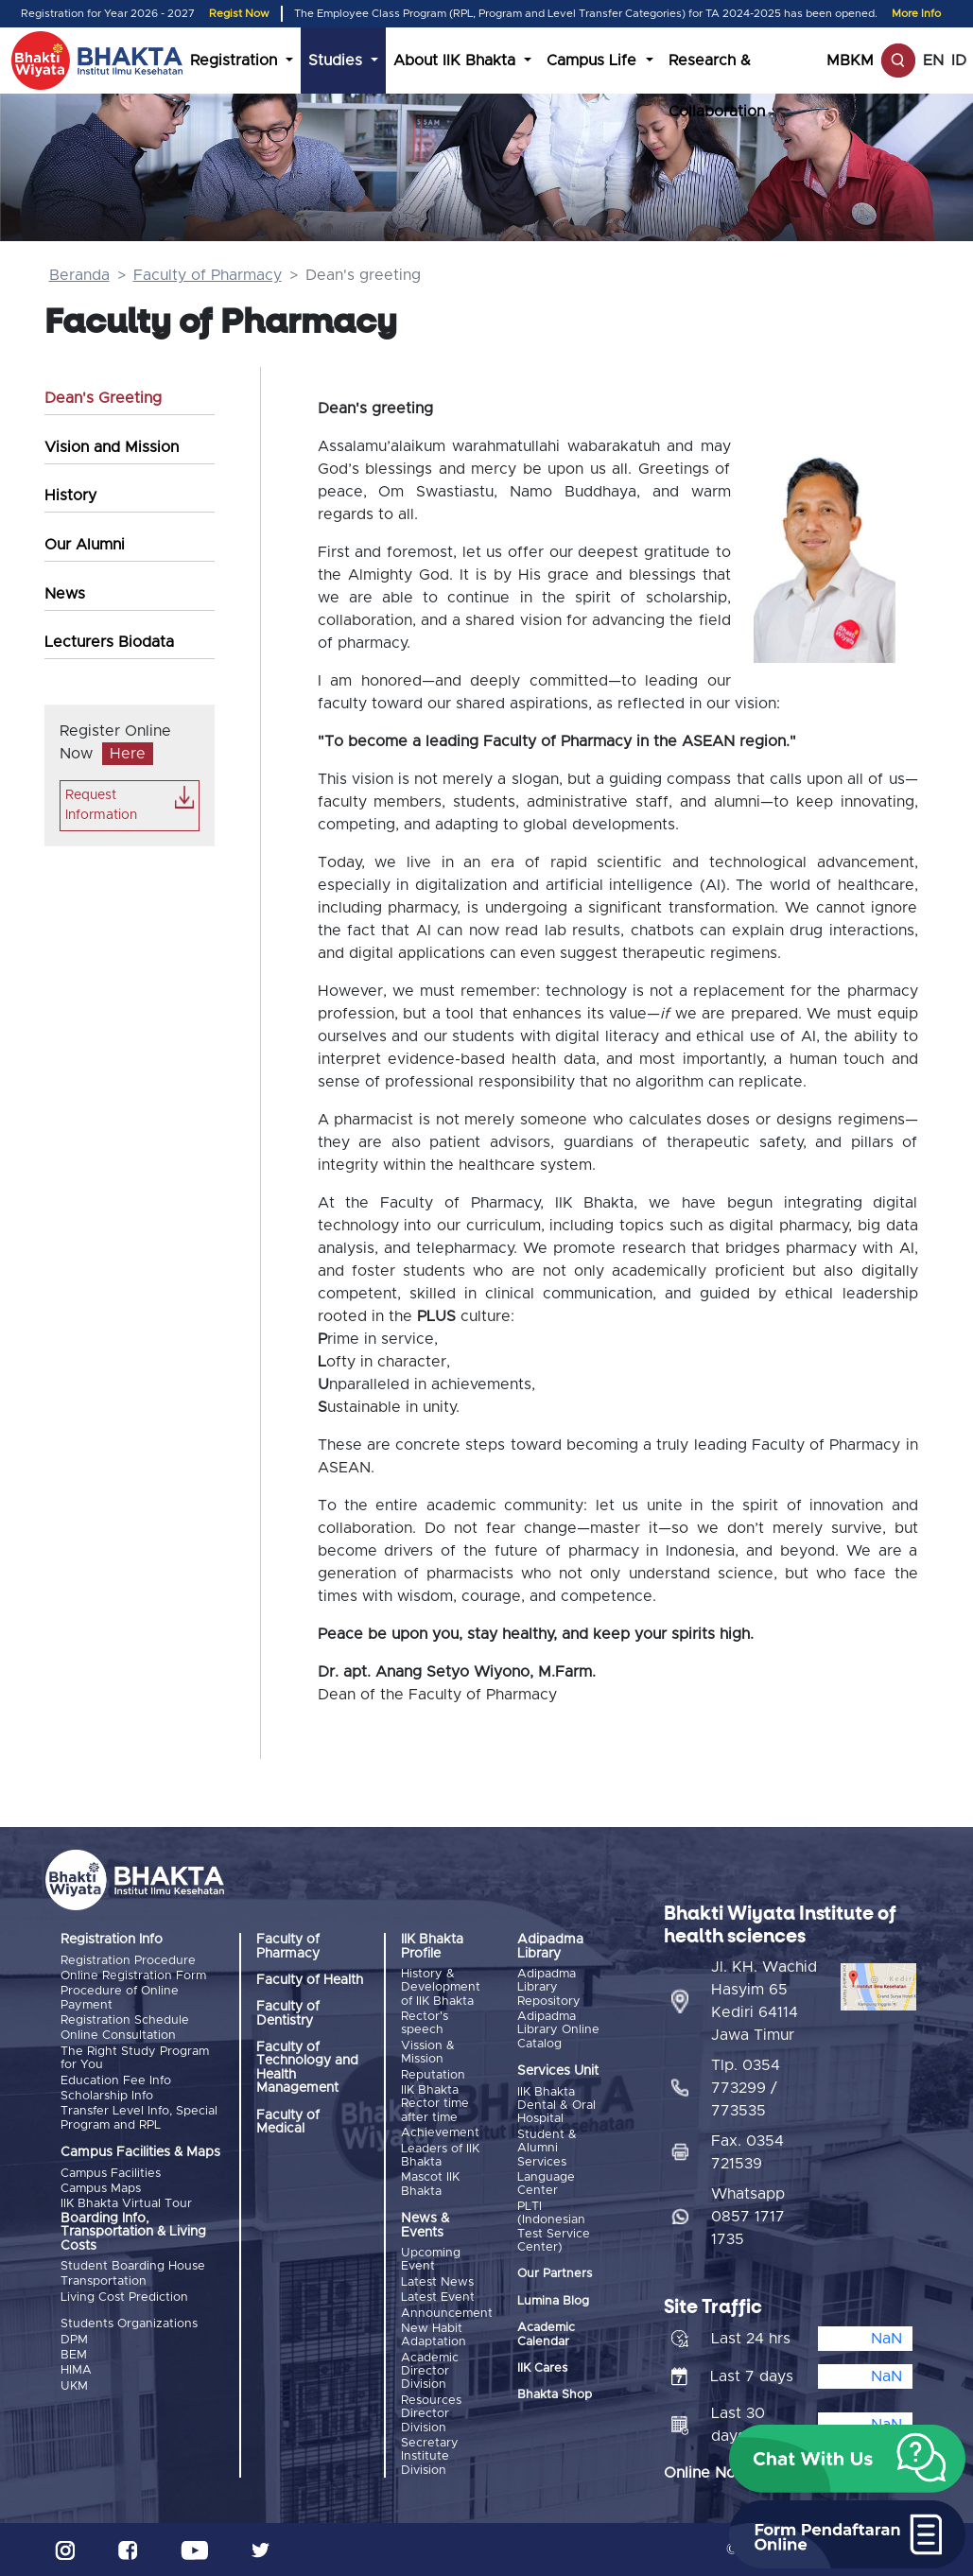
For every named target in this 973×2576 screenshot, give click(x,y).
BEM (74, 2355)
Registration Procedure (128, 1961)
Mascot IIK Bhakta (430, 2184)
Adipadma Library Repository (549, 1988)
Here (128, 753)
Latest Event (438, 2297)
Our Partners (554, 2274)
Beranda (79, 275)
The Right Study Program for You (135, 2058)
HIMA (76, 2370)
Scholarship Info (107, 2096)
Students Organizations (129, 2324)
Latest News (437, 2282)
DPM (74, 2340)
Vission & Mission (428, 2052)
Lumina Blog (553, 2301)
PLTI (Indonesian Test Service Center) (553, 2227)
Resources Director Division (431, 2414)
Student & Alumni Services (547, 2148)
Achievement (440, 2133)
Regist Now (239, 14)
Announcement (447, 2313)
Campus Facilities (111, 2173)
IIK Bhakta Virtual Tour (126, 2204)
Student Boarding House (133, 2266)
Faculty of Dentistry (288, 2013)
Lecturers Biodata (109, 642)
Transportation (104, 2281)
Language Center (546, 2184)
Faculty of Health (309, 1980)
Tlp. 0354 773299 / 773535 (745, 2088)
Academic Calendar (546, 2334)
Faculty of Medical (288, 2122)
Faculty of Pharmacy (207, 275)
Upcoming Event (430, 2259)
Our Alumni (84, 544)
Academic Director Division (430, 2372)
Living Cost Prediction (124, 2297)
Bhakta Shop (554, 2395)
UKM (74, 2386)
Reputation (433, 2075)
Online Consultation (118, 2035)
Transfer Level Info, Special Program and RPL (139, 2118)
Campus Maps (101, 2189)
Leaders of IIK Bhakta (440, 2155)
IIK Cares (542, 2368)
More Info (916, 14)
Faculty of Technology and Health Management (307, 2068)
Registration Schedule (125, 2020)
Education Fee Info (116, 2081)
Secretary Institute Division (430, 2457)
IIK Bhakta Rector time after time (435, 2104)
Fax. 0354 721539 (747, 2152)
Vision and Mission (111, 447)
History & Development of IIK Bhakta (440, 1988)
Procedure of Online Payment (120, 1997)
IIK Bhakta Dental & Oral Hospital (556, 2106)
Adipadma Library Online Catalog (558, 2030)
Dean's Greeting (103, 398)
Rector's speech (424, 2023)
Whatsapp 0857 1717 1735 (748, 2216)
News (64, 593)
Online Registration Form (133, 1976)
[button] (847, 2459)
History (70, 495)
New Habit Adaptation (433, 2335)
